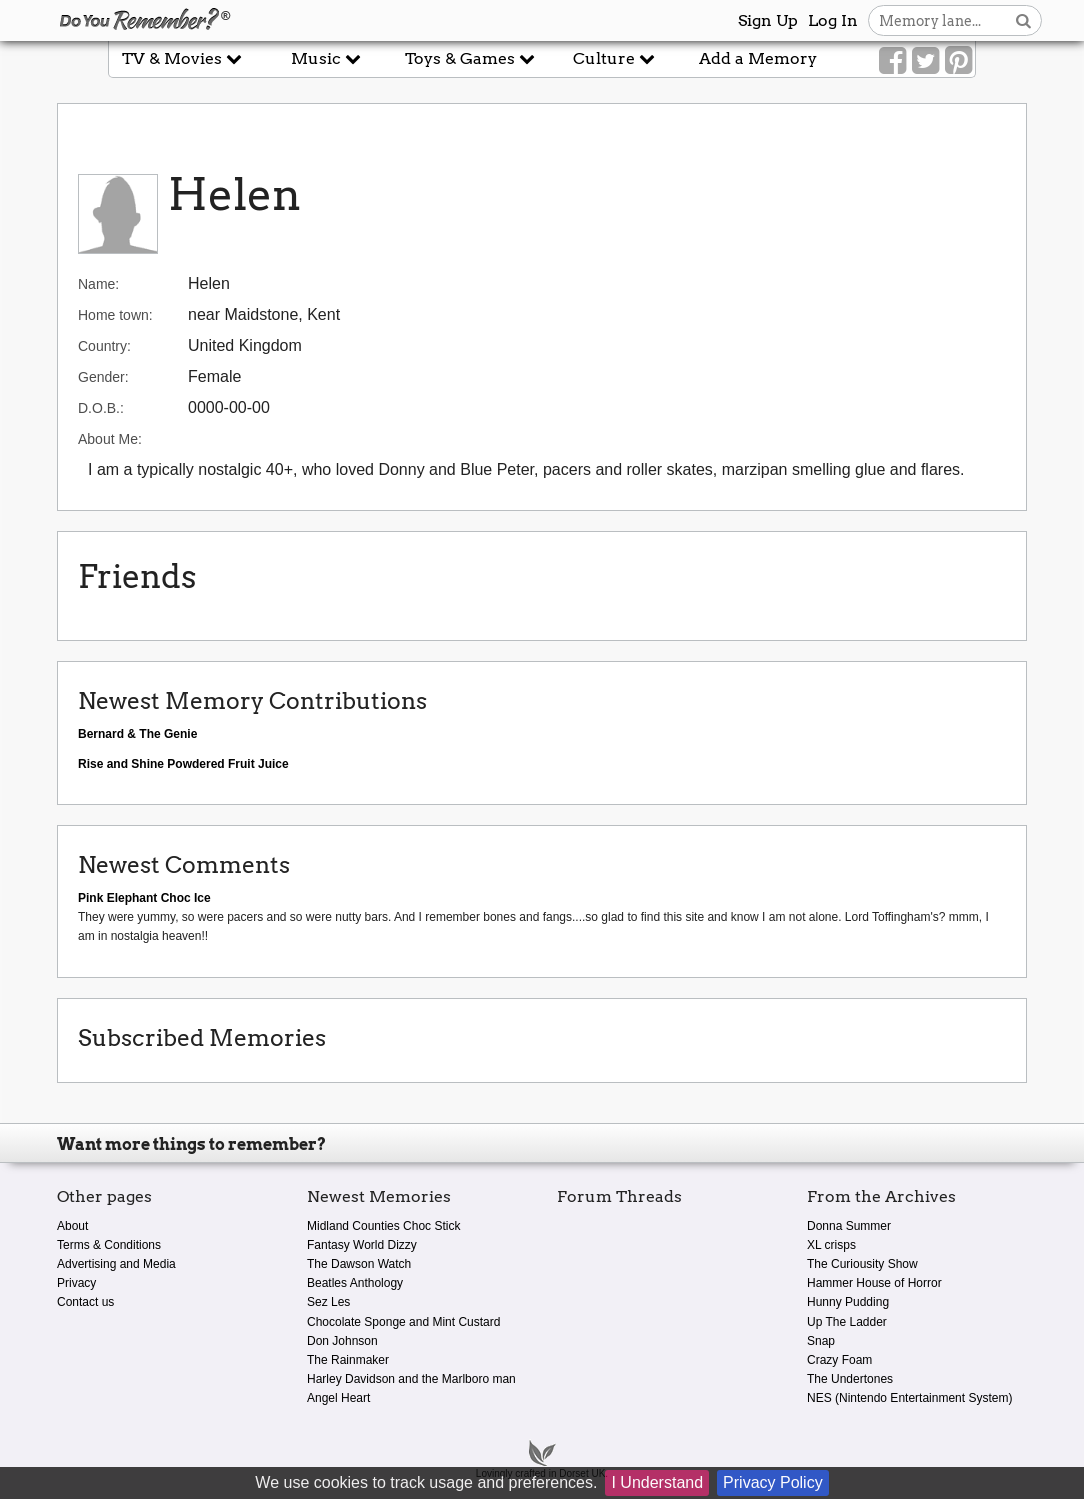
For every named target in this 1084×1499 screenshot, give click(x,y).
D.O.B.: (101, 408)
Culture (614, 58)
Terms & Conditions (109, 1245)
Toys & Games (470, 58)
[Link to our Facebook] (892, 61)
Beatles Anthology (355, 1283)
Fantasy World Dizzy (362, 1245)
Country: (104, 346)
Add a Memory (758, 58)
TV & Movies (182, 58)
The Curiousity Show (862, 1264)
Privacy (76, 1283)
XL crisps (831, 1245)
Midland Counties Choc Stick (383, 1226)
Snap (821, 1341)
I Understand (657, 1482)
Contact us (85, 1302)
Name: (98, 284)
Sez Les (328, 1302)
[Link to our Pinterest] (958, 61)
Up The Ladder (847, 1322)
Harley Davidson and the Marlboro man (411, 1379)
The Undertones (850, 1379)
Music (326, 58)
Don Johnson (342, 1341)
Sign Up (768, 20)
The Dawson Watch (359, 1264)
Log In (833, 20)
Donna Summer (849, 1226)
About (72, 1226)
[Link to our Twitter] (925, 61)
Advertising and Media (116, 1264)
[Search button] (1023, 20)
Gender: (103, 377)
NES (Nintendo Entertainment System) (909, 1398)
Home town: (115, 315)
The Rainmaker (348, 1360)
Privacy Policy (773, 1482)
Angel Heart (338, 1398)
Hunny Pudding (848, 1302)
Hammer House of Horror (874, 1283)
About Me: (110, 439)
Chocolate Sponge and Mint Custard (403, 1322)
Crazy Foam (839, 1360)
